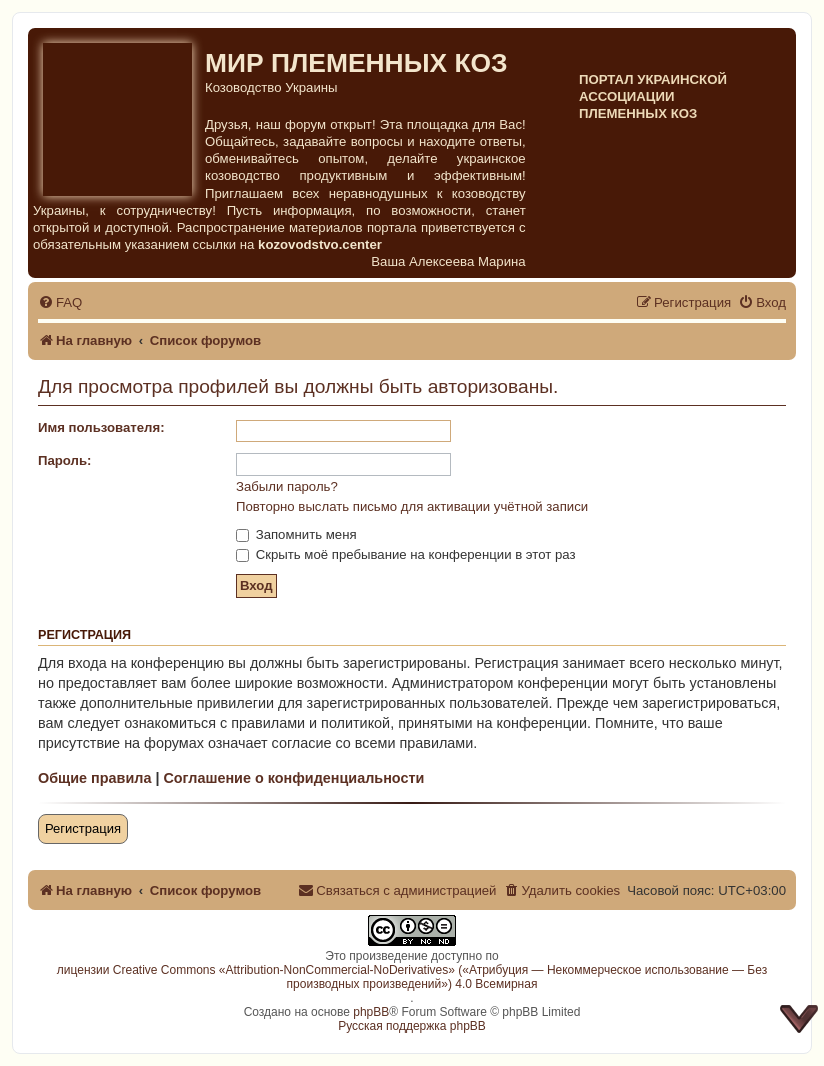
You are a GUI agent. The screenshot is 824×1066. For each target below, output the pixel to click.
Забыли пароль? (287, 486)
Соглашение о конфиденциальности (293, 778)
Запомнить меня (296, 534)
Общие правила (94, 778)
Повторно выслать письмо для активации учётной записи (412, 506)
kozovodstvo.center (320, 244)
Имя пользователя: (101, 427)
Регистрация (83, 828)
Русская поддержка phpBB (412, 1026)
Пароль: (64, 460)
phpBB (371, 1012)
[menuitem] (60, 302)
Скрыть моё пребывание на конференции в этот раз (406, 554)
